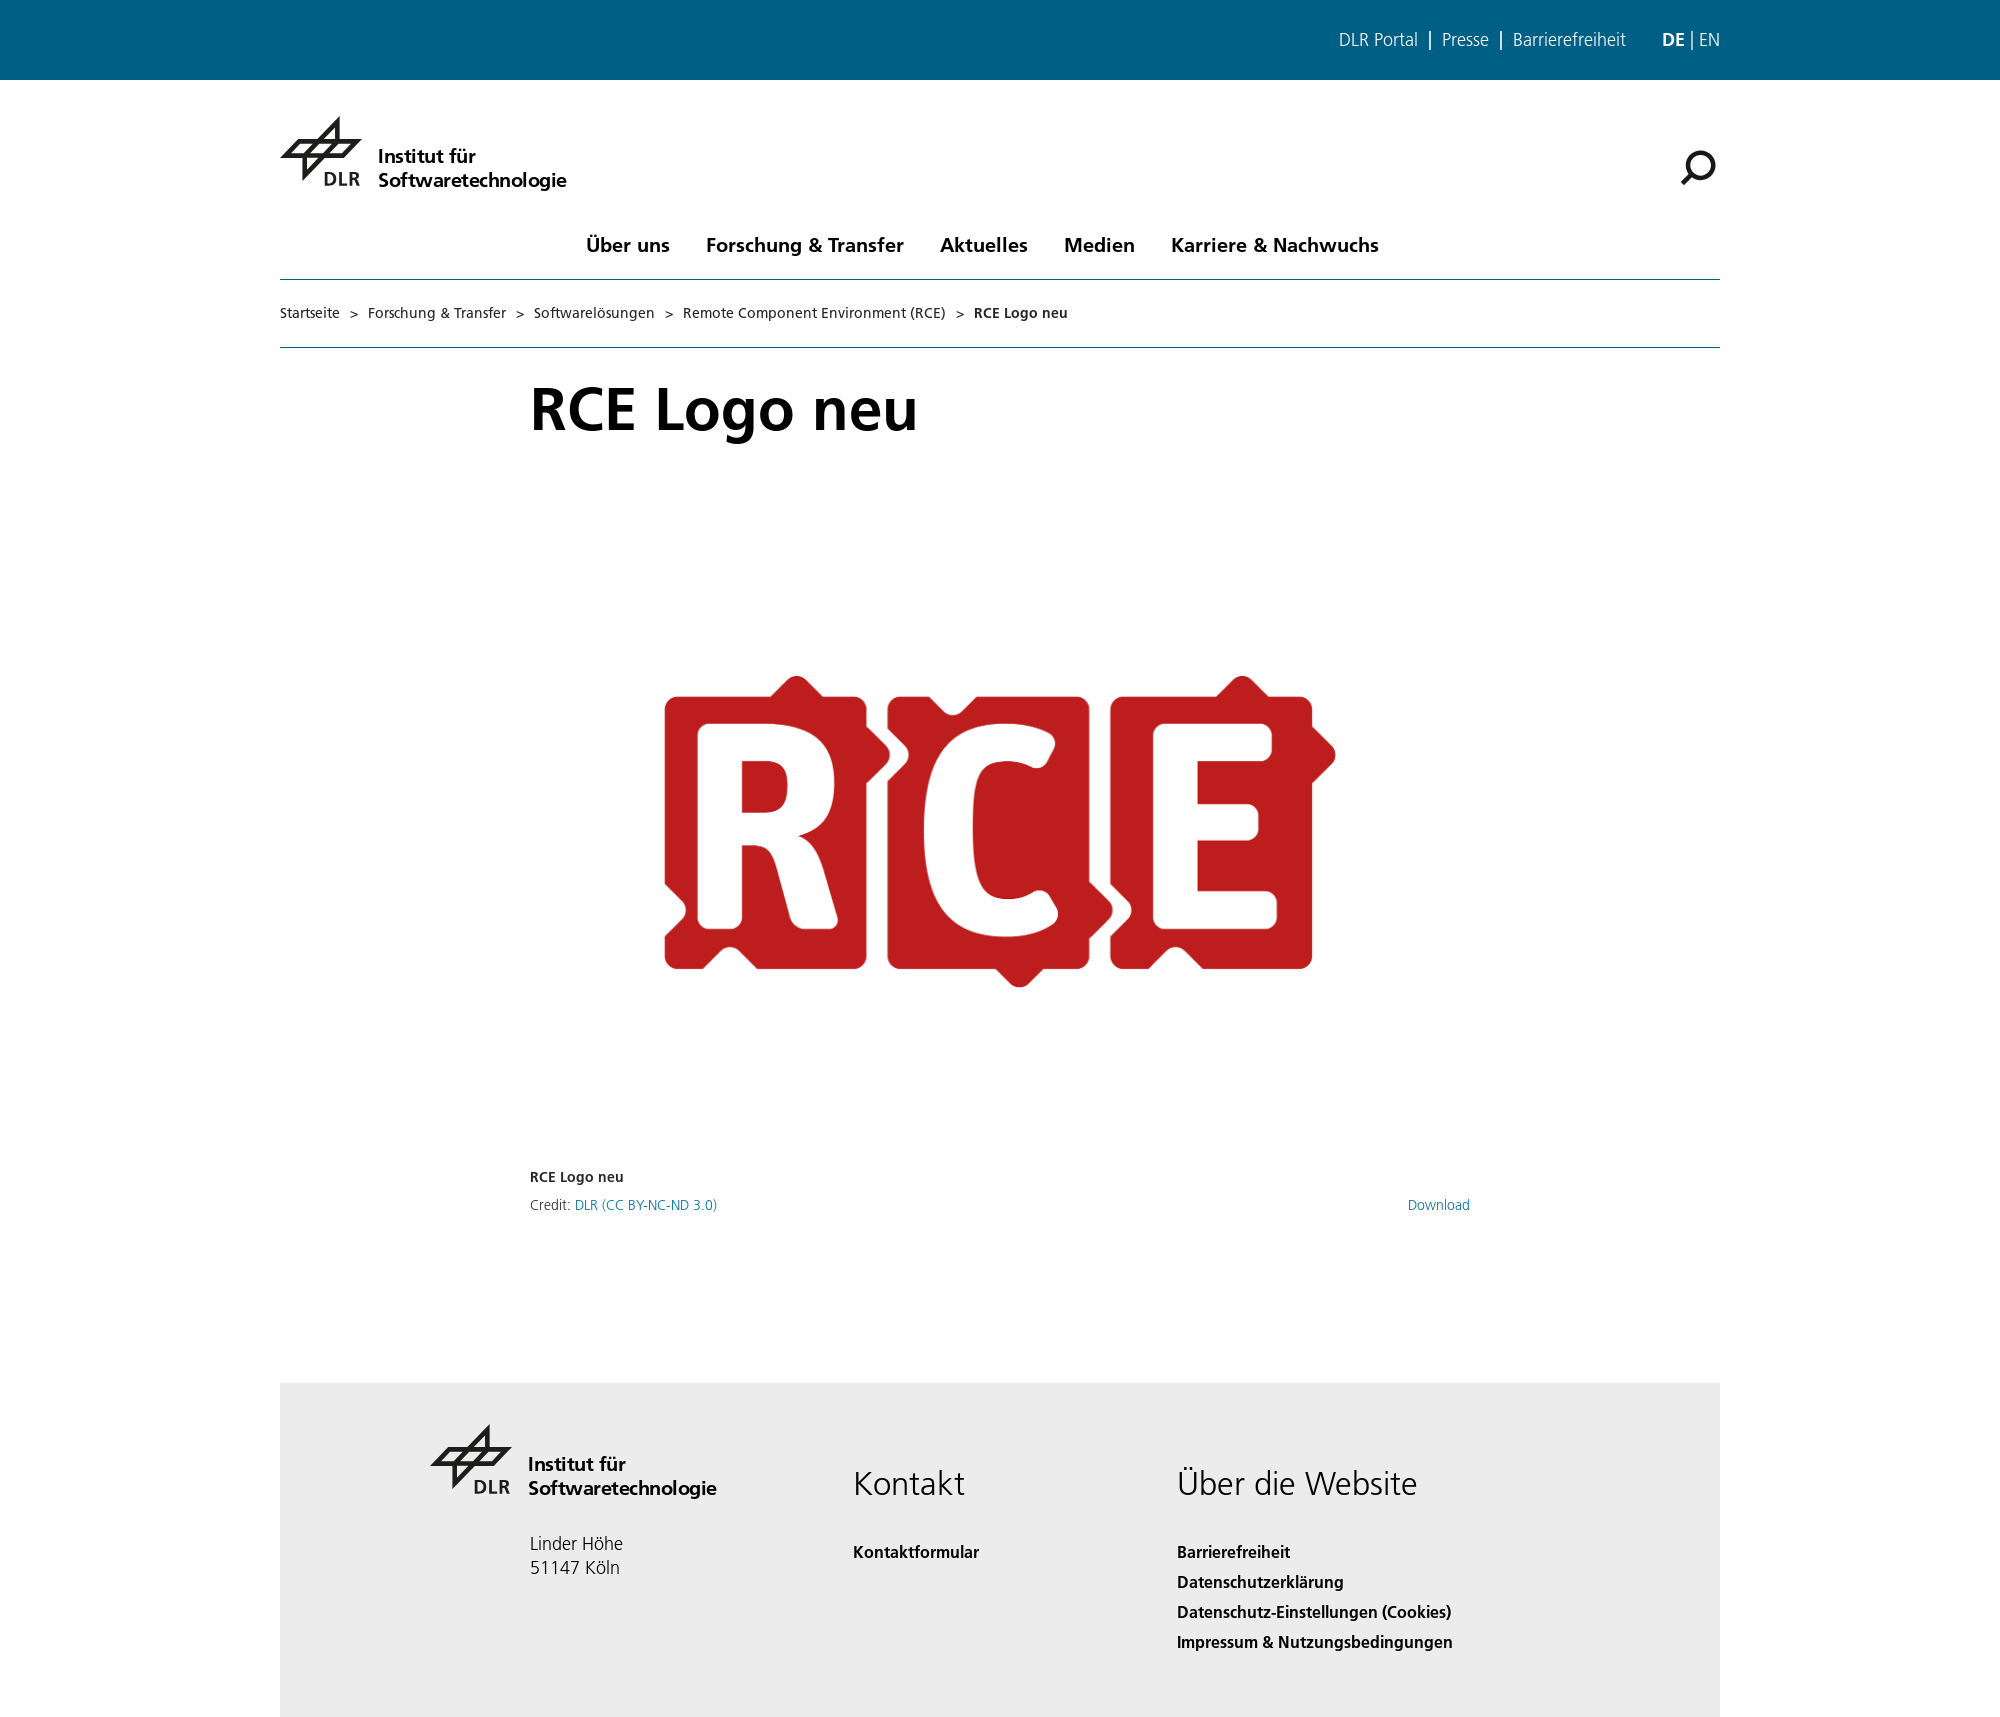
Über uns (628, 244)
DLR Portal (1378, 40)
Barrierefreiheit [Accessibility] (1233, 1551)
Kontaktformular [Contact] (916, 1551)
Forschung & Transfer (805, 244)
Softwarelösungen (594, 313)
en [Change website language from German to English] (1709, 39)
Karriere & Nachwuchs (1275, 244)
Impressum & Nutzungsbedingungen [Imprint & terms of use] (1315, 1641)
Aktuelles (984, 244)
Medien (1099, 244)
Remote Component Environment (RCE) (814, 313)
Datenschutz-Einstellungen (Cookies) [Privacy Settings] (1314, 1611)
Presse (1465, 40)
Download (1439, 1205)
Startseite (310, 313)
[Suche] (1698, 168)
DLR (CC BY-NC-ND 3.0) (646, 1205)
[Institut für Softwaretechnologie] (423, 151)
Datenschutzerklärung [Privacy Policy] (1260, 1581)
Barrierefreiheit (1569, 40)
